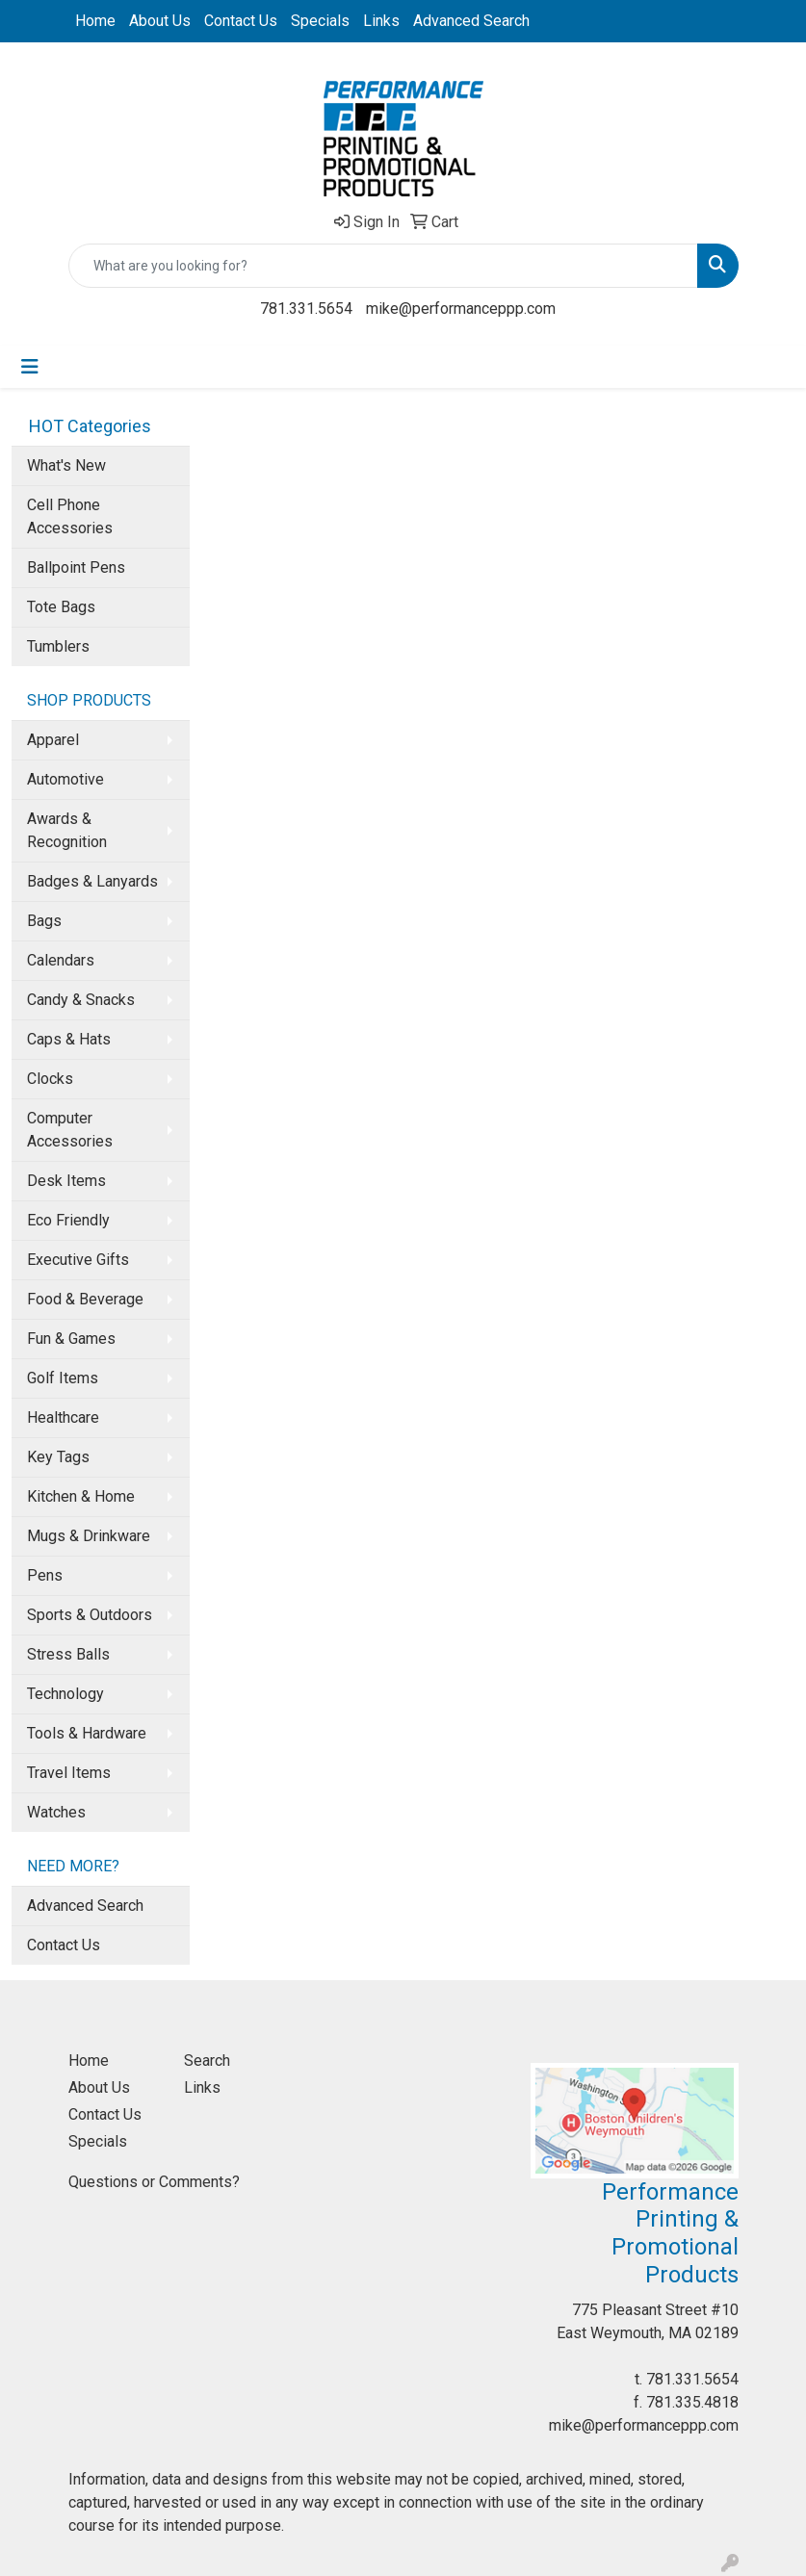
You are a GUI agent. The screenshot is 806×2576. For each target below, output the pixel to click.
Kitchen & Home (81, 1496)
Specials (320, 21)
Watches (56, 1812)
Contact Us (240, 21)
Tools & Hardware (86, 1733)
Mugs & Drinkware (88, 1536)
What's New (66, 465)
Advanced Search (471, 21)
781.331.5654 (306, 308)
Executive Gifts (78, 1259)
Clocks (50, 1078)
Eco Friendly (68, 1220)
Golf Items (62, 1378)
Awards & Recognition (67, 830)
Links (381, 21)
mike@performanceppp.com (461, 308)
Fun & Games (71, 1338)
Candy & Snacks (81, 1000)
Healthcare (63, 1417)
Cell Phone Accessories (70, 516)
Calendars (60, 960)
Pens (45, 1575)
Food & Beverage (85, 1299)
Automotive (65, 779)
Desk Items (66, 1181)
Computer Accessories (70, 1129)
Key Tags (58, 1457)
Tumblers (58, 646)
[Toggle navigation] (30, 366)
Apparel (53, 740)
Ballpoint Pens (76, 567)
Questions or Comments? (154, 2182)
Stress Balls (68, 1654)
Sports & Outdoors (89, 1615)
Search (207, 2060)
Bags (44, 921)
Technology (65, 1694)
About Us (160, 21)
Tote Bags (61, 607)
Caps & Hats (69, 1039)
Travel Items (69, 1773)
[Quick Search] (383, 266)
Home (95, 21)
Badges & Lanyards (92, 881)
